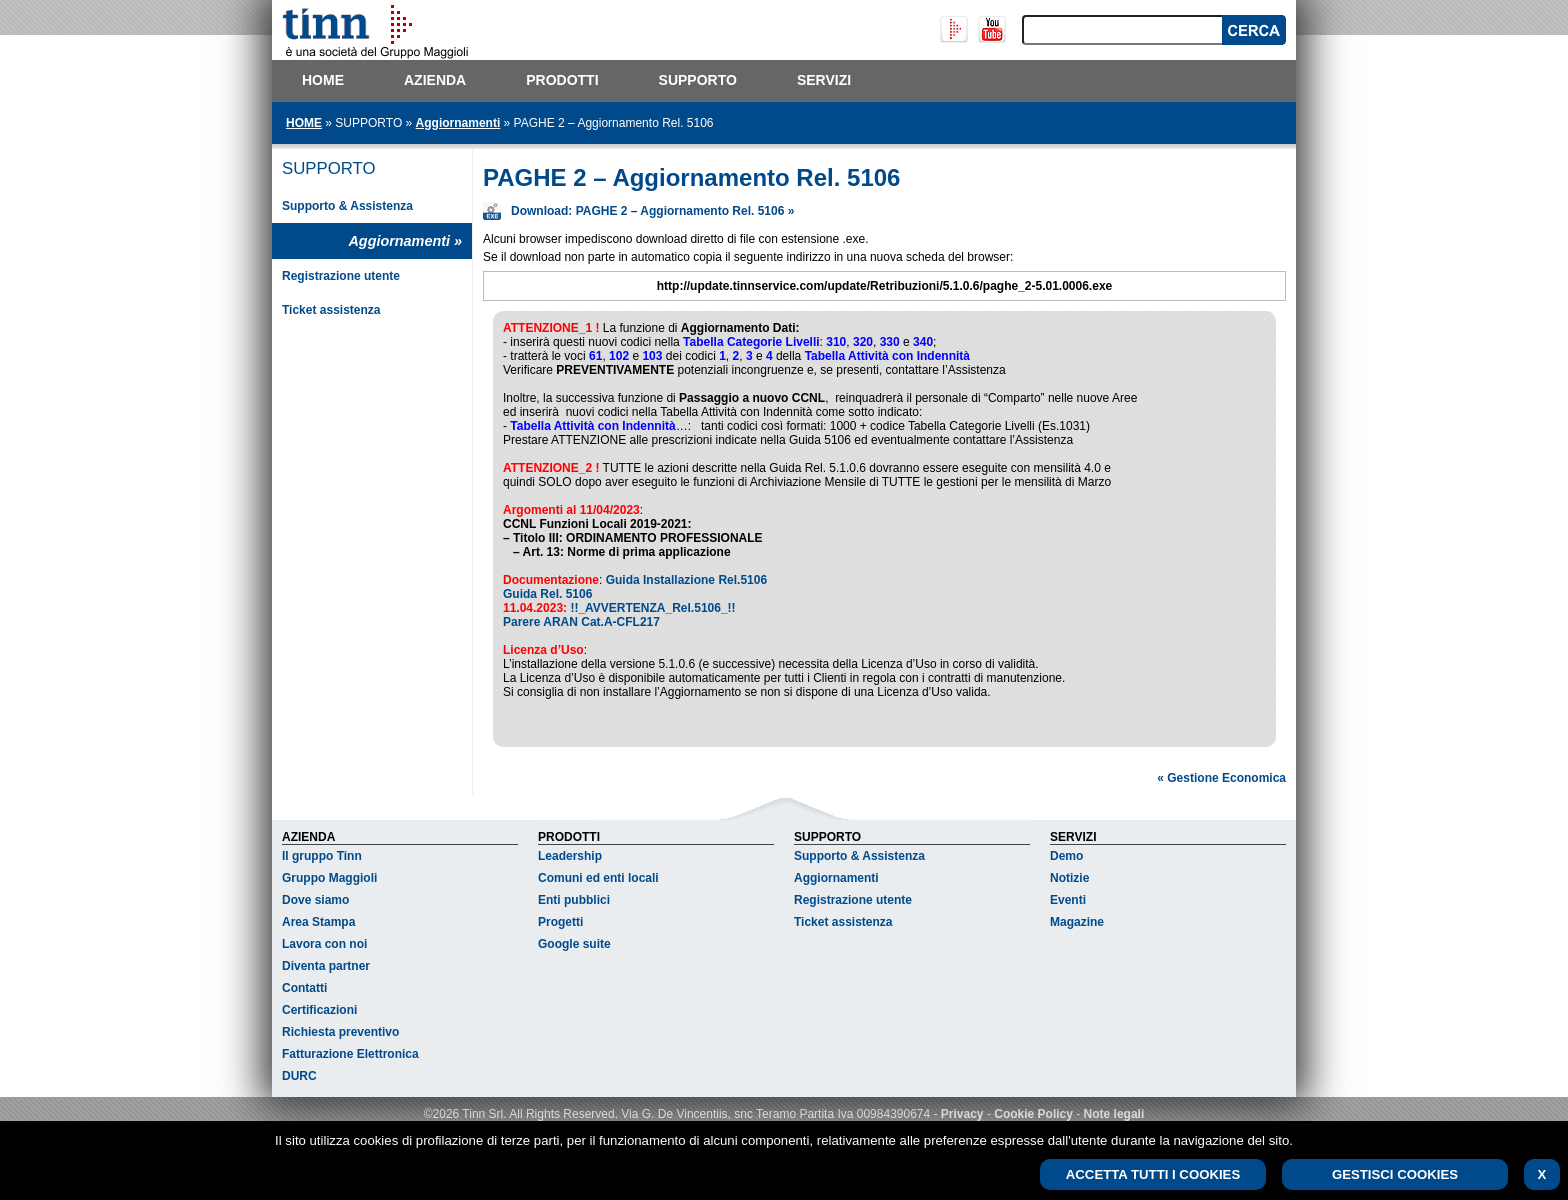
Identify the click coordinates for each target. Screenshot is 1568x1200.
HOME (304, 123)
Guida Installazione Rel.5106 (686, 580)
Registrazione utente (341, 276)
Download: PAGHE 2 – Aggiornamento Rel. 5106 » (652, 211)
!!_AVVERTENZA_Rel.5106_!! (652, 608)
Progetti (560, 925)
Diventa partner (326, 969)
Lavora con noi (324, 947)
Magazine (1077, 925)
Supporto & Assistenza (347, 206)
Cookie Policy (1033, 1117)
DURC (299, 1079)
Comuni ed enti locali (598, 881)
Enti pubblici (574, 903)
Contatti (304, 991)
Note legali (1114, 1117)
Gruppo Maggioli (329, 881)
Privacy (962, 1117)
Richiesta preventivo (340, 1035)
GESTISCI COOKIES (1395, 1174)
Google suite (574, 947)
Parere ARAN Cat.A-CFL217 (581, 622)
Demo (1066, 859)
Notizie (1069, 881)
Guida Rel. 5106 (547, 594)
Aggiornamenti (458, 123)
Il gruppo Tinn (322, 859)
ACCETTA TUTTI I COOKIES (1153, 1174)
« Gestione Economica (1221, 781)
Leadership (570, 859)
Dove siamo (315, 903)
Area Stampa (318, 925)
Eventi (1068, 903)
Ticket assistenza (331, 310)
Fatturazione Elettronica (350, 1057)
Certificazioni (319, 1013)
